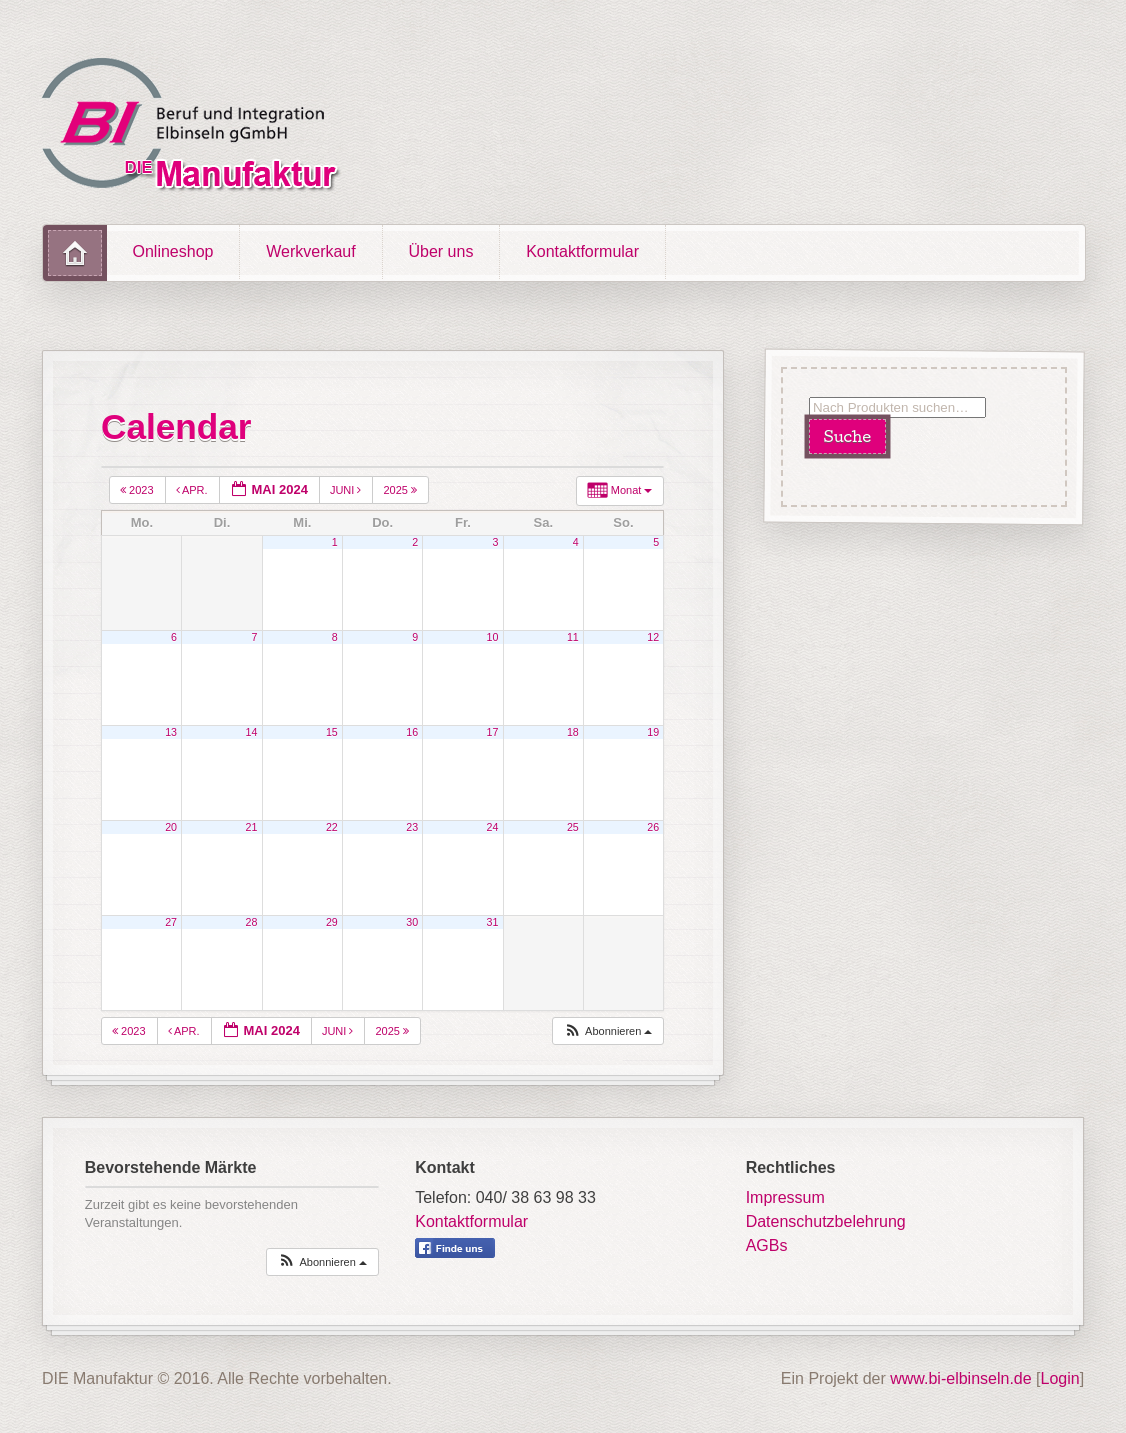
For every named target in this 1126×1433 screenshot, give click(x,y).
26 (653, 827)
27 (171, 922)
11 (573, 637)
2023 (138, 490)
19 (653, 732)
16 (412, 732)
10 (493, 637)
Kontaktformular (582, 251)
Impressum (785, 1197)
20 (171, 827)
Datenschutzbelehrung (826, 1221)
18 (573, 732)
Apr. (193, 490)
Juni (347, 490)
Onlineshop (173, 251)
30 (412, 922)
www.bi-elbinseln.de (960, 1378)
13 (171, 732)
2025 (401, 490)
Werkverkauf (311, 251)
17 (493, 732)
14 (252, 732)
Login (1060, 1378)
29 (332, 922)
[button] (608, 1031)
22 (332, 827)
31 (493, 922)
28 (252, 922)
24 (493, 827)
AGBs (767, 1245)
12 (653, 637)
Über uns (440, 251)
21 (252, 827)
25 (573, 827)
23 (412, 827)
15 (332, 732)
